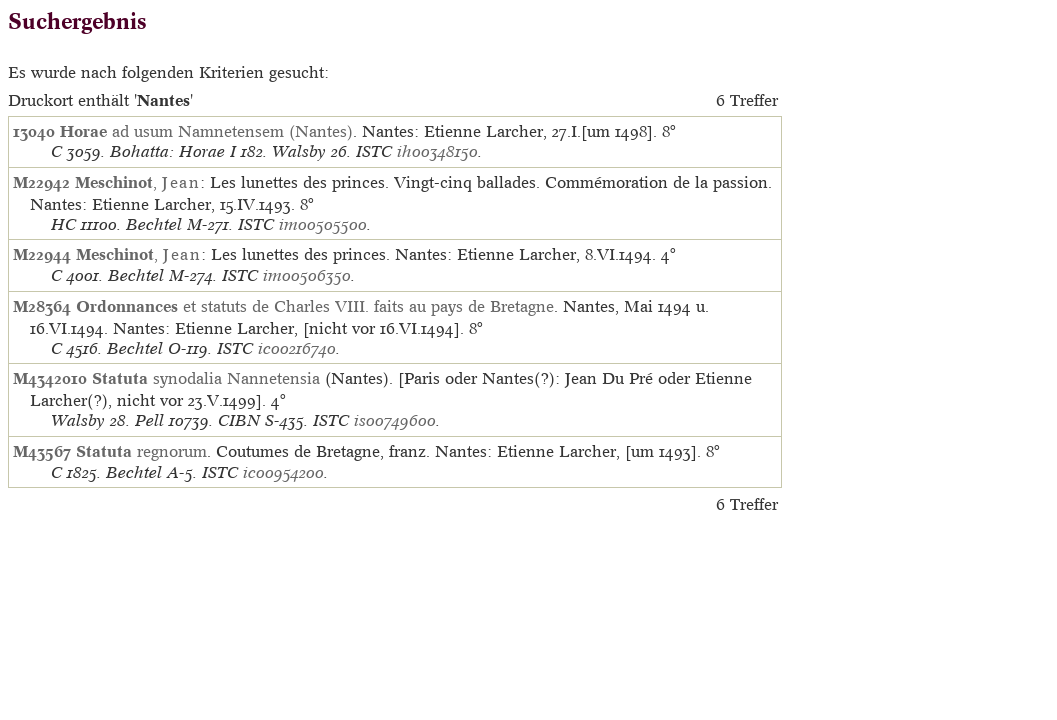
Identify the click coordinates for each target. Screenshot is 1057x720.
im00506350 (307, 275)
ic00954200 (283, 472)
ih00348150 (437, 151)
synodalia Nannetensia (206, 378)
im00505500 (323, 224)
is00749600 (395, 420)
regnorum (141, 451)
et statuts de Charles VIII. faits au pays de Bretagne (315, 306)
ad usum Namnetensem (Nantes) (206, 131)
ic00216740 (297, 348)
